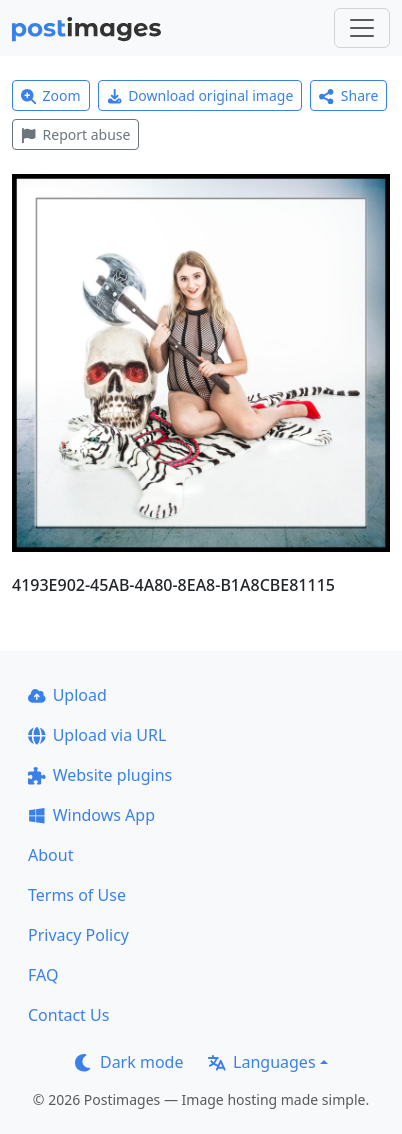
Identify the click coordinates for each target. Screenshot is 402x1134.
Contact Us (68, 1015)
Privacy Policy (78, 935)
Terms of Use (77, 895)
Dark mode (129, 1062)
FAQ (43, 975)
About (50, 855)
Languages (261, 1062)
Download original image (200, 95)
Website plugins (100, 775)
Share (348, 95)
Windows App (91, 815)
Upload (67, 695)
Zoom (51, 95)
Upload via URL (97, 735)
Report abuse (75, 134)
